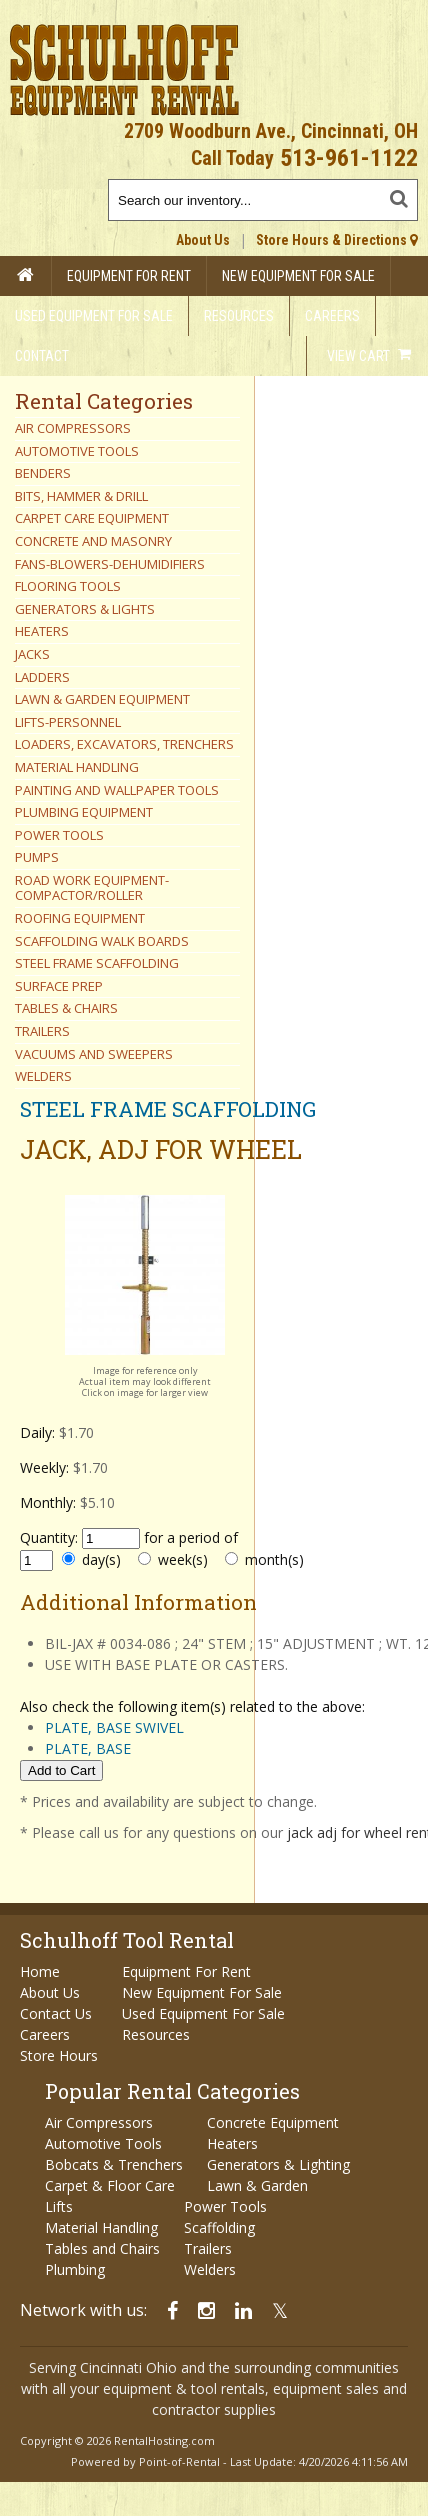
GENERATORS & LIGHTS (85, 609)
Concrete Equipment (273, 2122)
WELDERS (43, 1076)
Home (40, 1971)
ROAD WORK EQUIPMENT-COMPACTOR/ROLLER (92, 888)
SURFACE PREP (59, 986)
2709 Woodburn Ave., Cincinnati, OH (271, 131)
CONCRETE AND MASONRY (93, 541)
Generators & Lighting (278, 2164)
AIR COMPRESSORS (73, 428)
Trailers (208, 2248)
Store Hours (59, 2055)
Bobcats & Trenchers (114, 2164)
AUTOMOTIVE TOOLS (77, 451)
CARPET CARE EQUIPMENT (92, 518)
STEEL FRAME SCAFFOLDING (97, 963)
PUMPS (37, 857)
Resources (239, 316)
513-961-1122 (349, 158)
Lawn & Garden (257, 2185)
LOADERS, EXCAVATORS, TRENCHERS (124, 744)
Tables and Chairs (102, 2248)
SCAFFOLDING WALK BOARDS (102, 941)
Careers (332, 316)
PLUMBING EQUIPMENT (84, 812)
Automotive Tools (103, 2143)
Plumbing (75, 2269)
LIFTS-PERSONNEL (68, 722)
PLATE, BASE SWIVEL (114, 1727)
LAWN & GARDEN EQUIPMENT (102, 699)
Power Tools (225, 2206)
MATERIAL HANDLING (77, 767)
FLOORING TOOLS (68, 586)
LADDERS (42, 677)
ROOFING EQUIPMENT (80, 918)
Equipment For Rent (129, 276)
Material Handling (101, 2227)
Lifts (59, 2206)
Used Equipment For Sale (94, 316)
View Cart (369, 355)
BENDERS (43, 473)
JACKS (32, 654)
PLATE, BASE (88, 1748)
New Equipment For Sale (298, 276)
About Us (203, 240)
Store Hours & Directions (337, 240)
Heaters (232, 2143)
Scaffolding (219, 2227)
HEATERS (42, 631)
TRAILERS (42, 1031)
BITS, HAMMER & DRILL (81, 496)
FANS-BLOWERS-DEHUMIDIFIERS (110, 564)
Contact (42, 356)
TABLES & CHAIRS (66, 1008)
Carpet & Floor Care (110, 2185)
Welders (210, 2269)
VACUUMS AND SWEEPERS (94, 1054)
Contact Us (56, 2013)
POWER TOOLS (59, 835)
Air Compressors (99, 2122)
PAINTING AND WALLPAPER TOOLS (117, 790)
